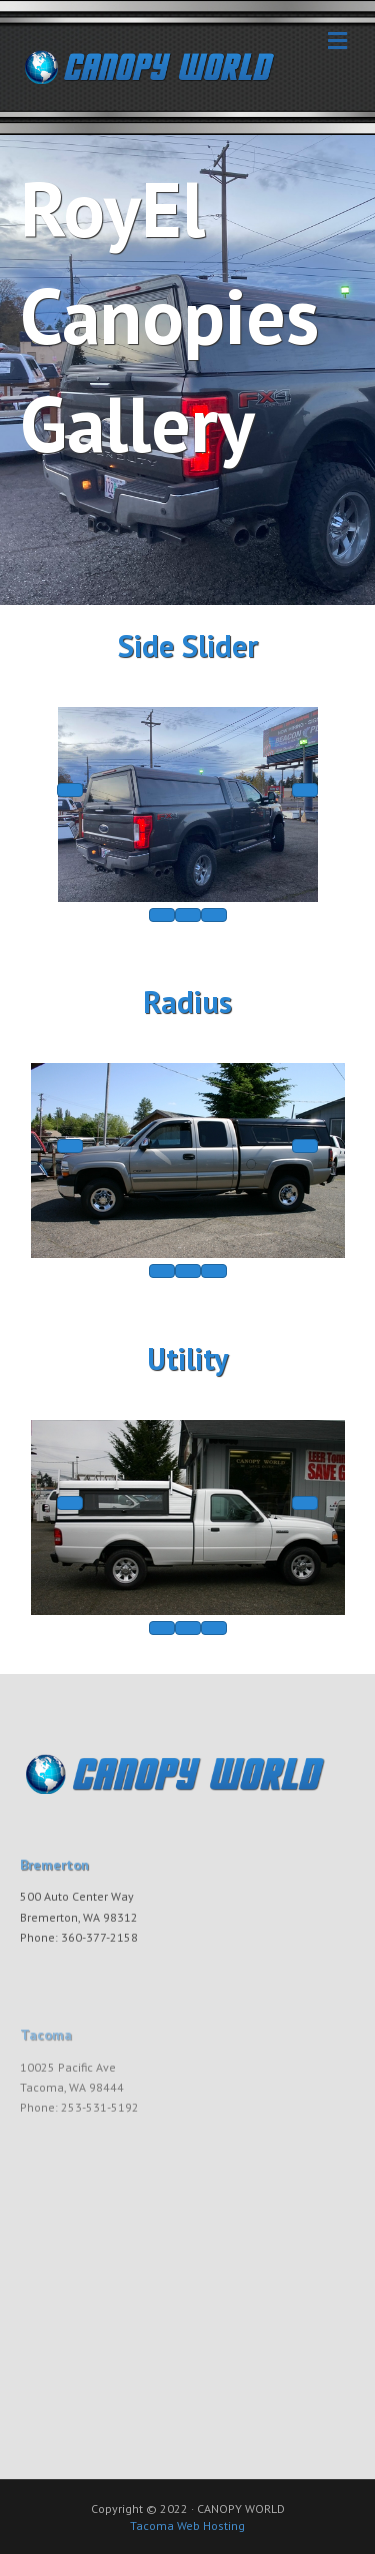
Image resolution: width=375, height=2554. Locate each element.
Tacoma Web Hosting (187, 2525)
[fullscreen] (214, 915)
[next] (305, 790)
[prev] (70, 790)
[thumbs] (162, 915)
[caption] (188, 915)
